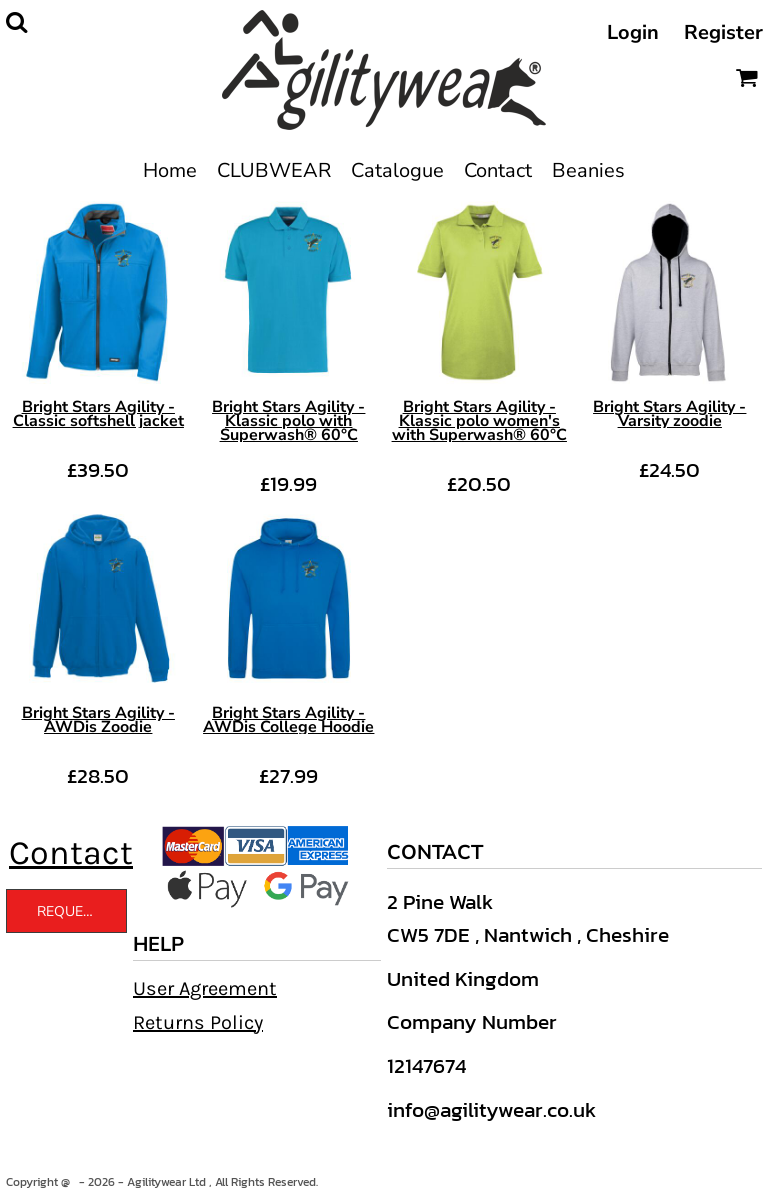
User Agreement (205, 988)
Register (723, 32)
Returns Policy (198, 1022)
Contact (71, 853)
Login (633, 32)
